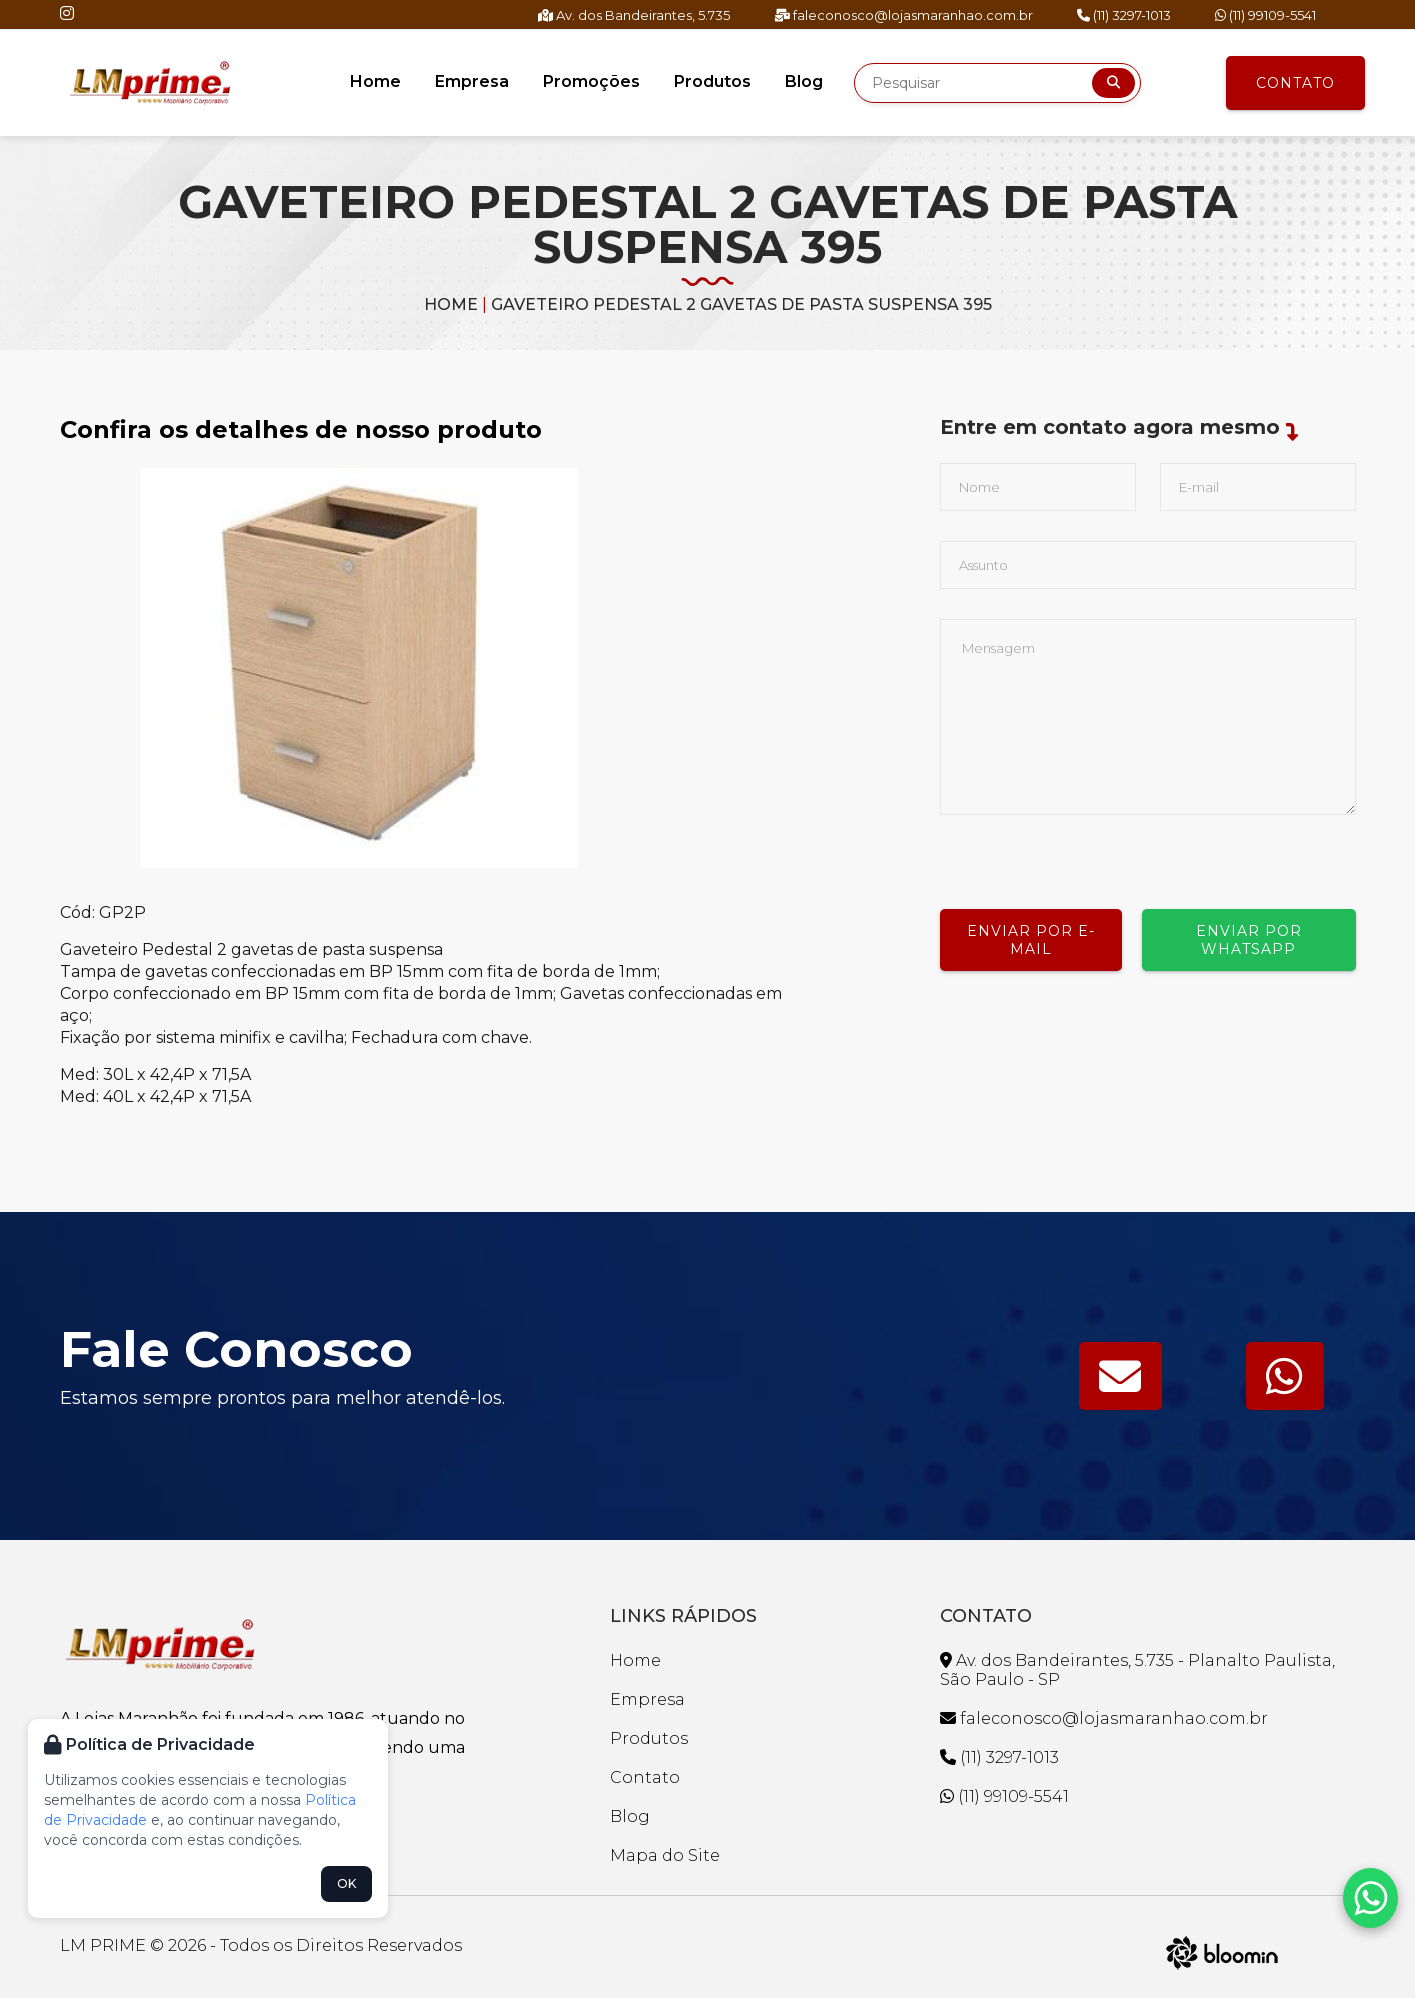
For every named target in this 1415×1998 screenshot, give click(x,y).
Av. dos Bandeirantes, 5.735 (634, 15)
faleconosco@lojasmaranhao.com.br (903, 15)
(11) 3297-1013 (1124, 15)
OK (346, 1883)
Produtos (712, 81)
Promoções (591, 81)
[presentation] (1092, 854)
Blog (804, 81)
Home (375, 81)
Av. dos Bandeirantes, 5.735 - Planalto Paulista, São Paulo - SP (1137, 1670)
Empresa (472, 81)
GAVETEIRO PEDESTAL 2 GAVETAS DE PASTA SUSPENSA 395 (741, 304)
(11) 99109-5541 (1265, 15)
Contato (1295, 83)
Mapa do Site (665, 1855)
